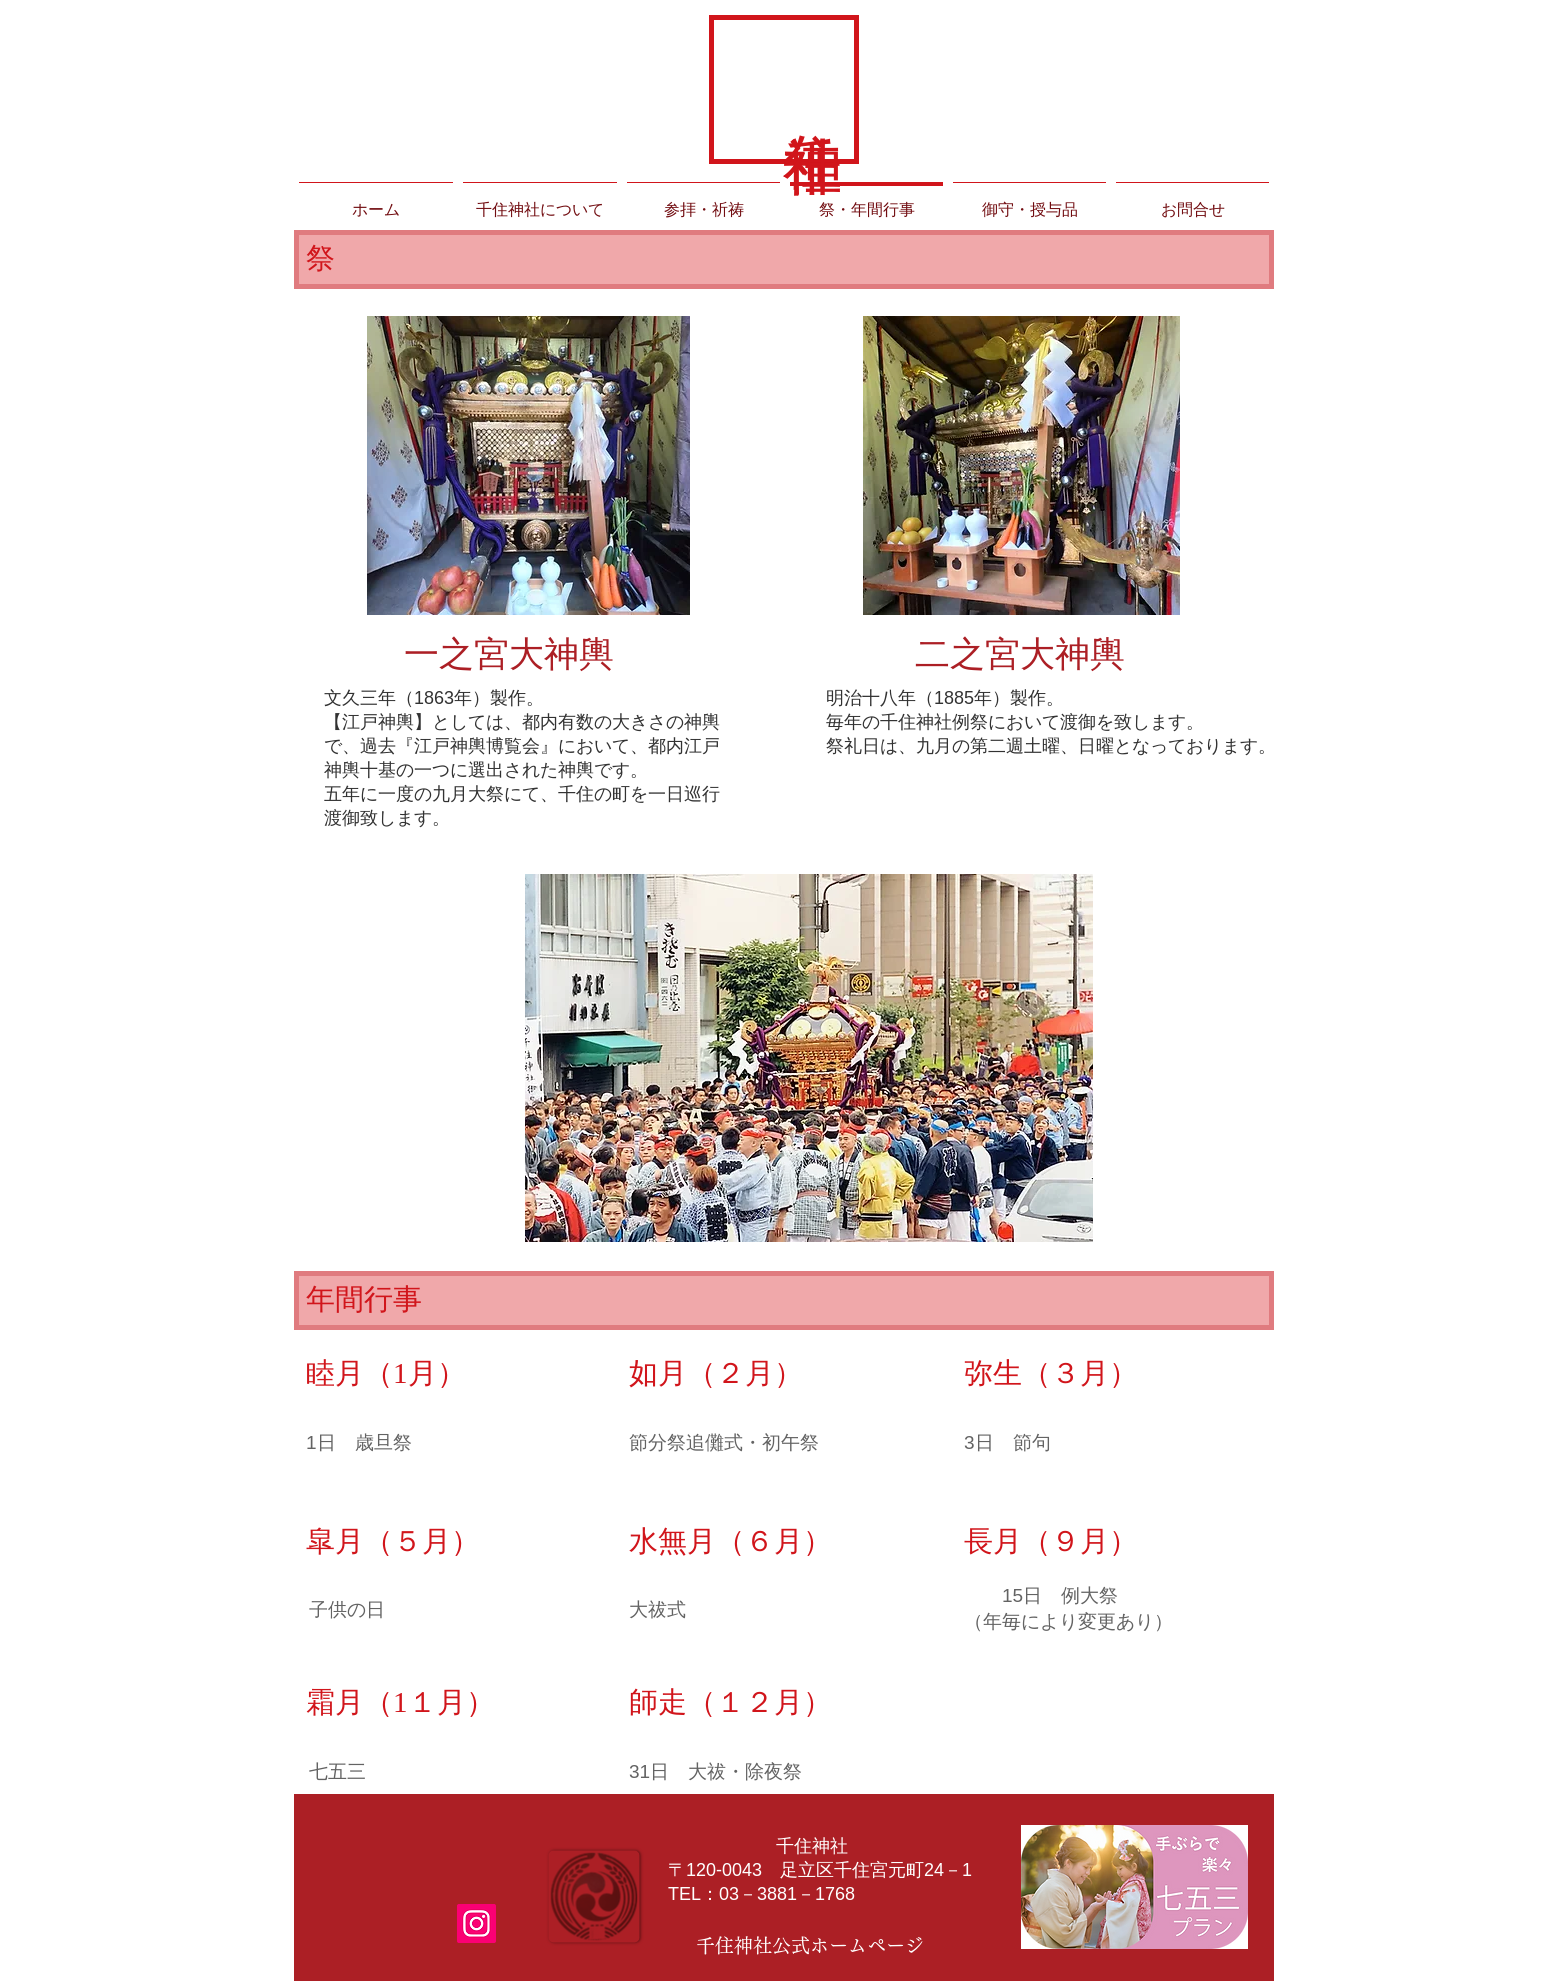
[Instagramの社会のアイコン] (476, 1923)
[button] (809, 1058)
